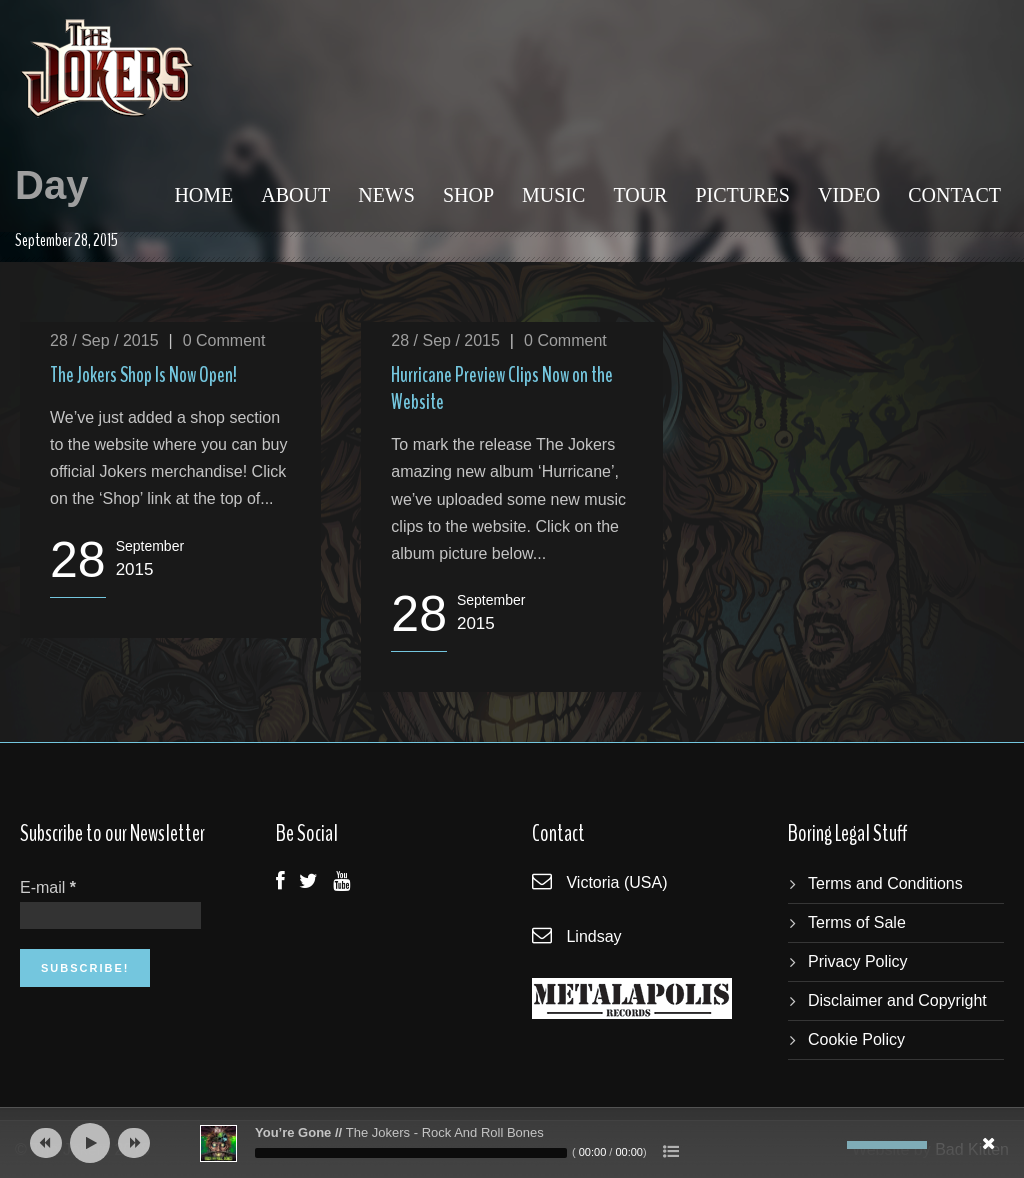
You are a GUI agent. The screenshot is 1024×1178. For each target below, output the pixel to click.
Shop (468, 195)
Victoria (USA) (616, 882)
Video (849, 195)
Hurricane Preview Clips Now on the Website (502, 388)
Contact (954, 195)
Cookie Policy (856, 1039)
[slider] (411, 1153)
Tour (640, 195)
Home (203, 195)
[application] (512, 1143)
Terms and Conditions (885, 883)
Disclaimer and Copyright (897, 1000)
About (295, 195)
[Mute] (832, 1145)
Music (553, 195)
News (386, 195)
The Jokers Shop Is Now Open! (143, 375)
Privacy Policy (858, 961)
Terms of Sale (857, 922)
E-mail (48, 887)
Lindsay (593, 936)
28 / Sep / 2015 (104, 340)
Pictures (742, 195)
